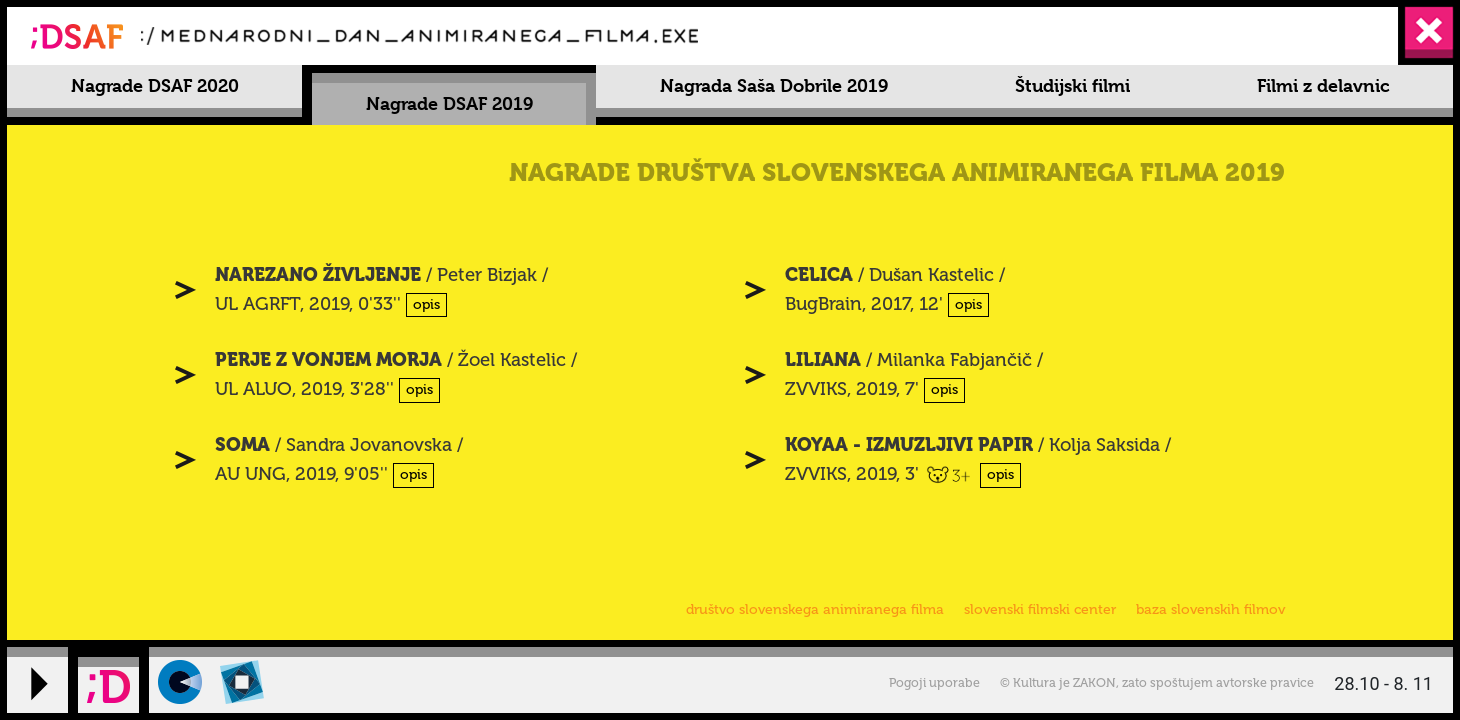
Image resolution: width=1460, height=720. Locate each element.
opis (426, 304)
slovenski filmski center (1040, 609)
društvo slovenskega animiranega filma (815, 609)
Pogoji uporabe (934, 682)
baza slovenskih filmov (1210, 609)
